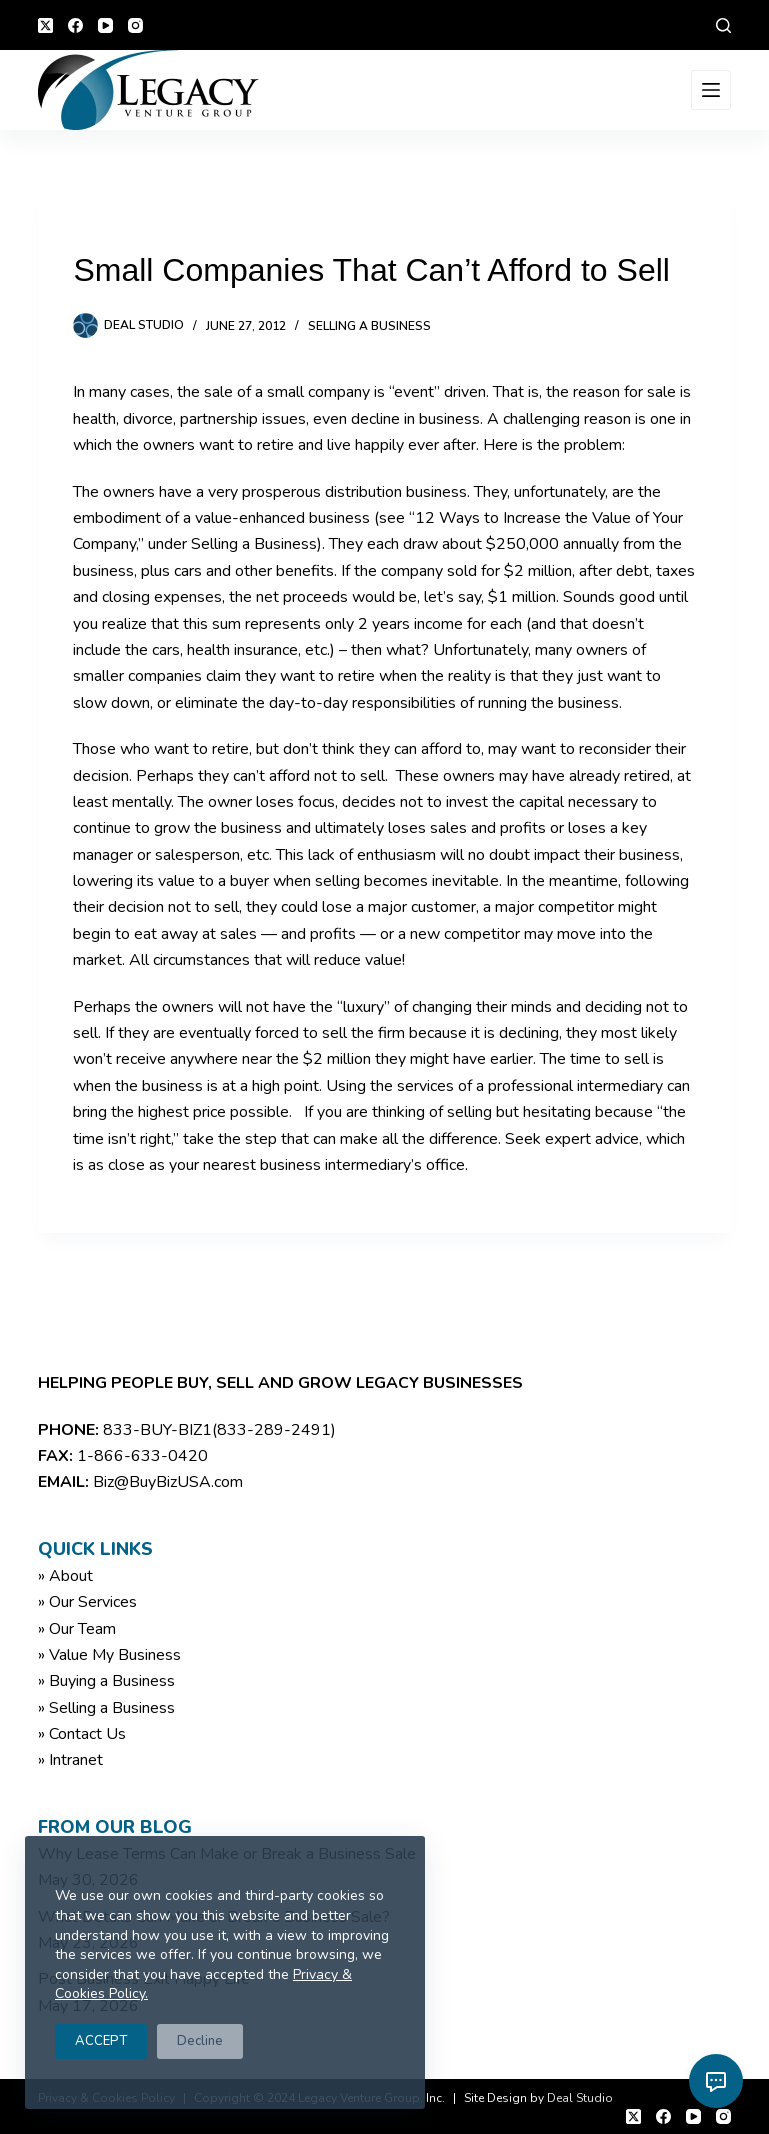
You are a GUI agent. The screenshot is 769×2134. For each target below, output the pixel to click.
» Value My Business (109, 1655)
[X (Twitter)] (45, 25)
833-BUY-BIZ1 (157, 1430)
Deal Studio (580, 2098)
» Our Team (77, 1629)
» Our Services (87, 1602)
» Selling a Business (106, 1708)
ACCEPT (101, 2041)
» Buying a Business (106, 1681)
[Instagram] (135, 25)
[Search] (723, 25)
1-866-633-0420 (142, 1456)
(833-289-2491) (274, 1430)
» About (65, 1576)
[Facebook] (75, 25)
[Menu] (711, 90)
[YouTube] (105, 25)
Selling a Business (369, 326)
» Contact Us (82, 1734)
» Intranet (70, 1760)
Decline (200, 2041)
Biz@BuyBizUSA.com (168, 1482)
